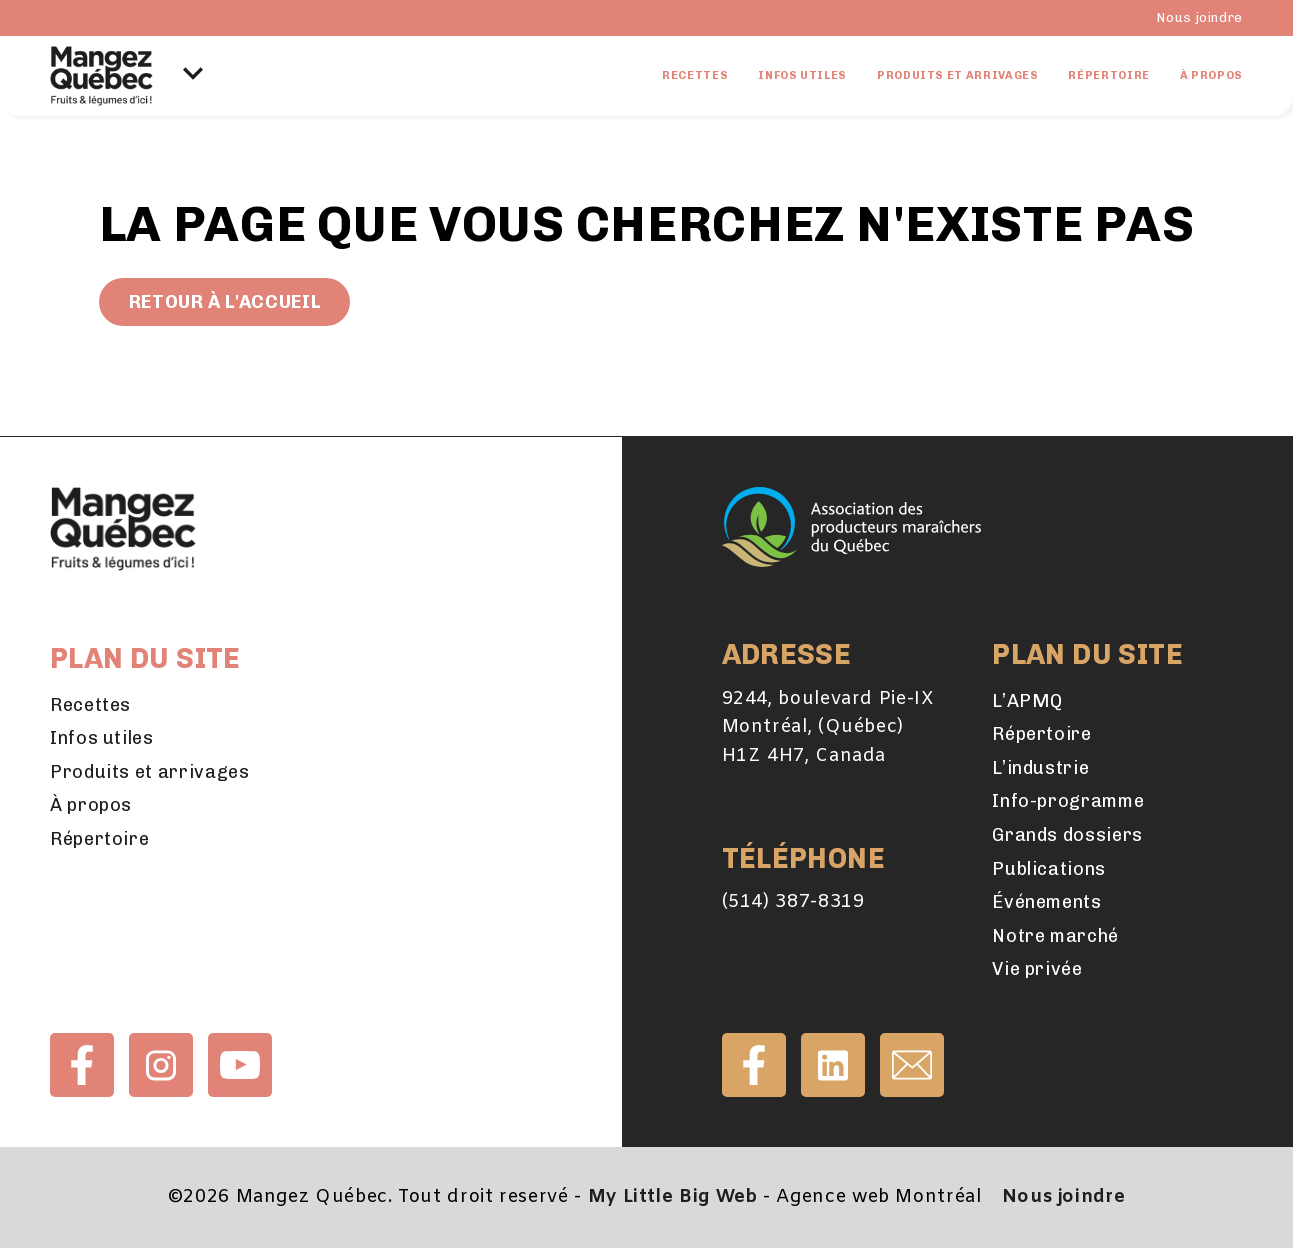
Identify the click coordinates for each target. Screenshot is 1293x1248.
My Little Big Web (673, 1197)
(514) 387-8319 (793, 902)
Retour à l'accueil (225, 302)
